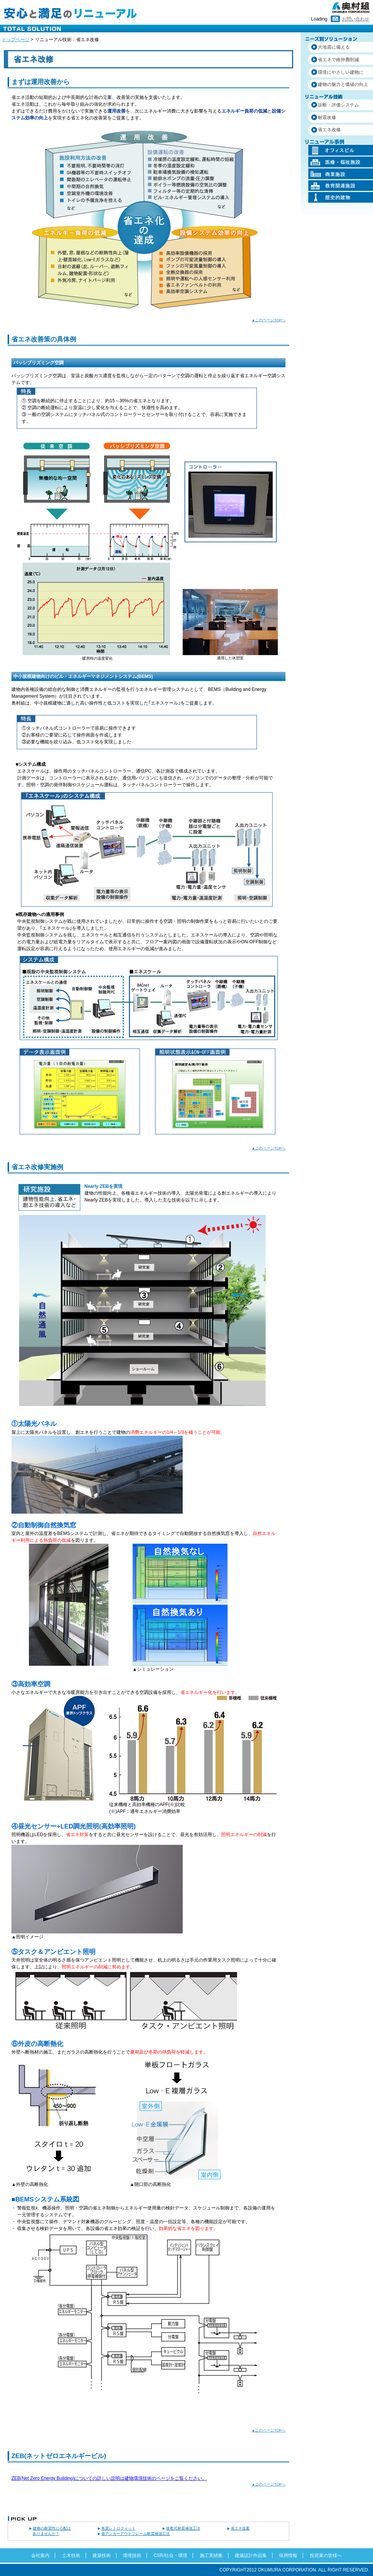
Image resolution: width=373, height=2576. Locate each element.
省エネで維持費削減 (338, 59)
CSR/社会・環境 (171, 2555)
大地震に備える (334, 47)
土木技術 (71, 2555)
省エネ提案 (240, 2528)
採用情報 (288, 2555)
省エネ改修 (329, 129)
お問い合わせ (355, 19)
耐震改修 (327, 117)
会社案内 (40, 2555)
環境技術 (132, 2555)
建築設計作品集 (251, 2555)
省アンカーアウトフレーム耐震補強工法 (135, 2534)
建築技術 (101, 2555)
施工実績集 (211, 2555)
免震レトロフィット (118, 2528)
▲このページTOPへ (268, 320)
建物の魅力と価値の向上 (343, 84)
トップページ (15, 39)
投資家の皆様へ (326, 2555)
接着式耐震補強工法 (183, 2528)
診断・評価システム (338, 105)
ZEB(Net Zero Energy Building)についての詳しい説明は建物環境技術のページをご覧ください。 (109, 2478)
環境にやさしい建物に (340, 72)
